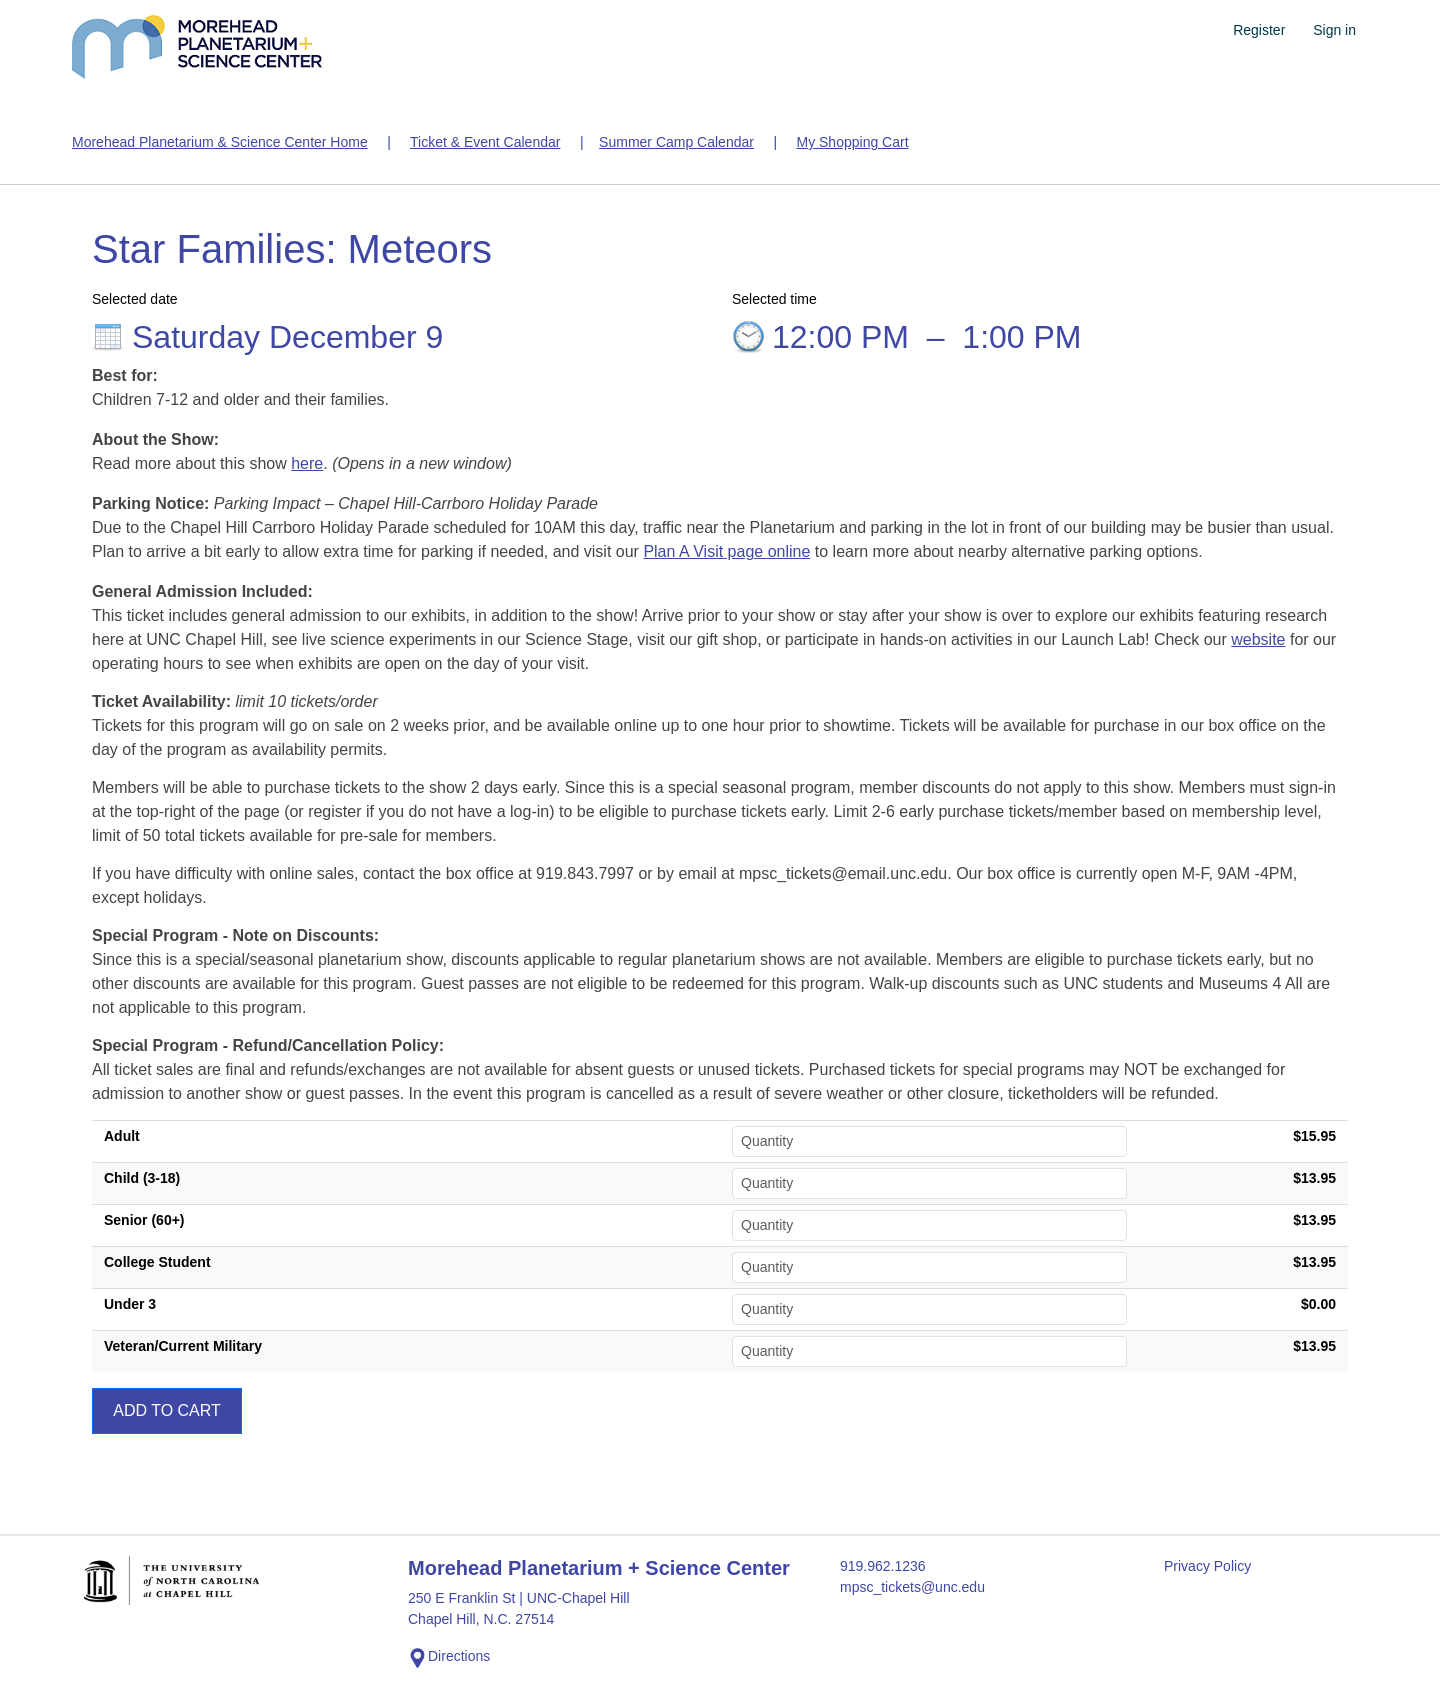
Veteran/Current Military (183, 1346)
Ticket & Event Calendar (485, 142)
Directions (449, 1658)
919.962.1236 (883, 1566)
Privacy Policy (1207, 1566)
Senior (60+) (144, 1220)
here (307, 463)
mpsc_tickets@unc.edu (912, 1587)
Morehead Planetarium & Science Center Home (220, 142)
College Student (157, 1262)
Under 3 (130, 1304)
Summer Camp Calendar (676, 142)
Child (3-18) (142, 1178)
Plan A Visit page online (726, 551)
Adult (122, 1136)
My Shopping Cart (852, 142)
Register (1259, 30)
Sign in (1334, 30)
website (1258, 639)
